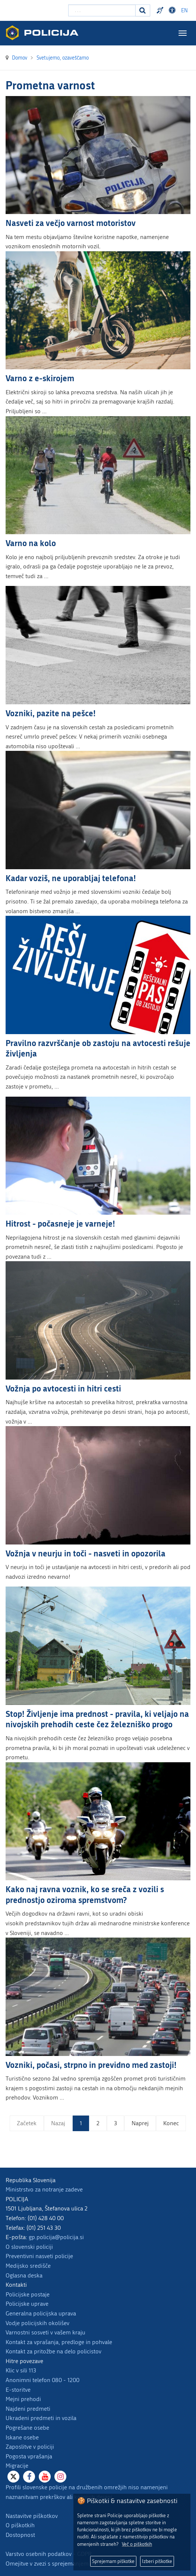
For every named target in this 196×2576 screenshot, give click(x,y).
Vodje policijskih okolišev (37, 2323)
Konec (171, 2123)
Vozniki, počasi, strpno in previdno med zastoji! (91, 2064)
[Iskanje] (142, 10)
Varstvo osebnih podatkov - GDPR (49, 2553)
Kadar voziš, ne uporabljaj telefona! (71, 878)
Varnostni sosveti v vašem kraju (45, 2332)
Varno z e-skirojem (40, 378)
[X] (13, 2477)
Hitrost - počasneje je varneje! (60, 1223)
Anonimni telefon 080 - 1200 (42, 2380)
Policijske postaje (28, 2294)
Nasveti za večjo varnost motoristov (71, 223)
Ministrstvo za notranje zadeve (44, 2189)
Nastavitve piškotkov (32, 2515)
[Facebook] (29, 2477)
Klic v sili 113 (21, 2370)
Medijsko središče (28, 2265)
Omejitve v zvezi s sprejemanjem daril (54, 2563)
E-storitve (18, 2389)
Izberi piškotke (157, 2561)
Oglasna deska (24, 2275)
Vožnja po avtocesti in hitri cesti (63, 1388)
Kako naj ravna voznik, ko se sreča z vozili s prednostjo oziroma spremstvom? (85, 1894)
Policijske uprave (27, 2303)
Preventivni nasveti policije (39, 2256)
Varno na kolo (31, 543)
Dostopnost (20, 2534)
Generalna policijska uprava (41, 2313)
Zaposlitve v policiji (30, 2446)
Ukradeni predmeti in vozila (41, 2418)
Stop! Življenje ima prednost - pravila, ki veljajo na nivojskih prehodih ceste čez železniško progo (97, 1719)
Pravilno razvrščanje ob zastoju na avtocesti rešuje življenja (98, 1048)
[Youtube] (45, 2477)
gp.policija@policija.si (56, 2237)
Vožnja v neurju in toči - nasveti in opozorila (85, 1553)
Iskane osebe (22, 2437)
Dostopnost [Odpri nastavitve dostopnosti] (173, 10)
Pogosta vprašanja (29, 2456)
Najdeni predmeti (28, 2408)
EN (184, 10)
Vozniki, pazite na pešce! (51, 713)
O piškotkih (20, 2525)
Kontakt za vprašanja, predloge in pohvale (59, 2342)
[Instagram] (60, 2477)
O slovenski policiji (29, 2246)
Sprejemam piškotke (113, 2561)
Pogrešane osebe (27, 2427)
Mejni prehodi (23, 2399)
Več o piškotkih (137, 2544)
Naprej (140, 2123)
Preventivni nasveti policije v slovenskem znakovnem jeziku (161, 10)
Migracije (17, 2465)
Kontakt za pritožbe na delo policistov (53, 2351)
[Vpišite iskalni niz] (102, 10)
